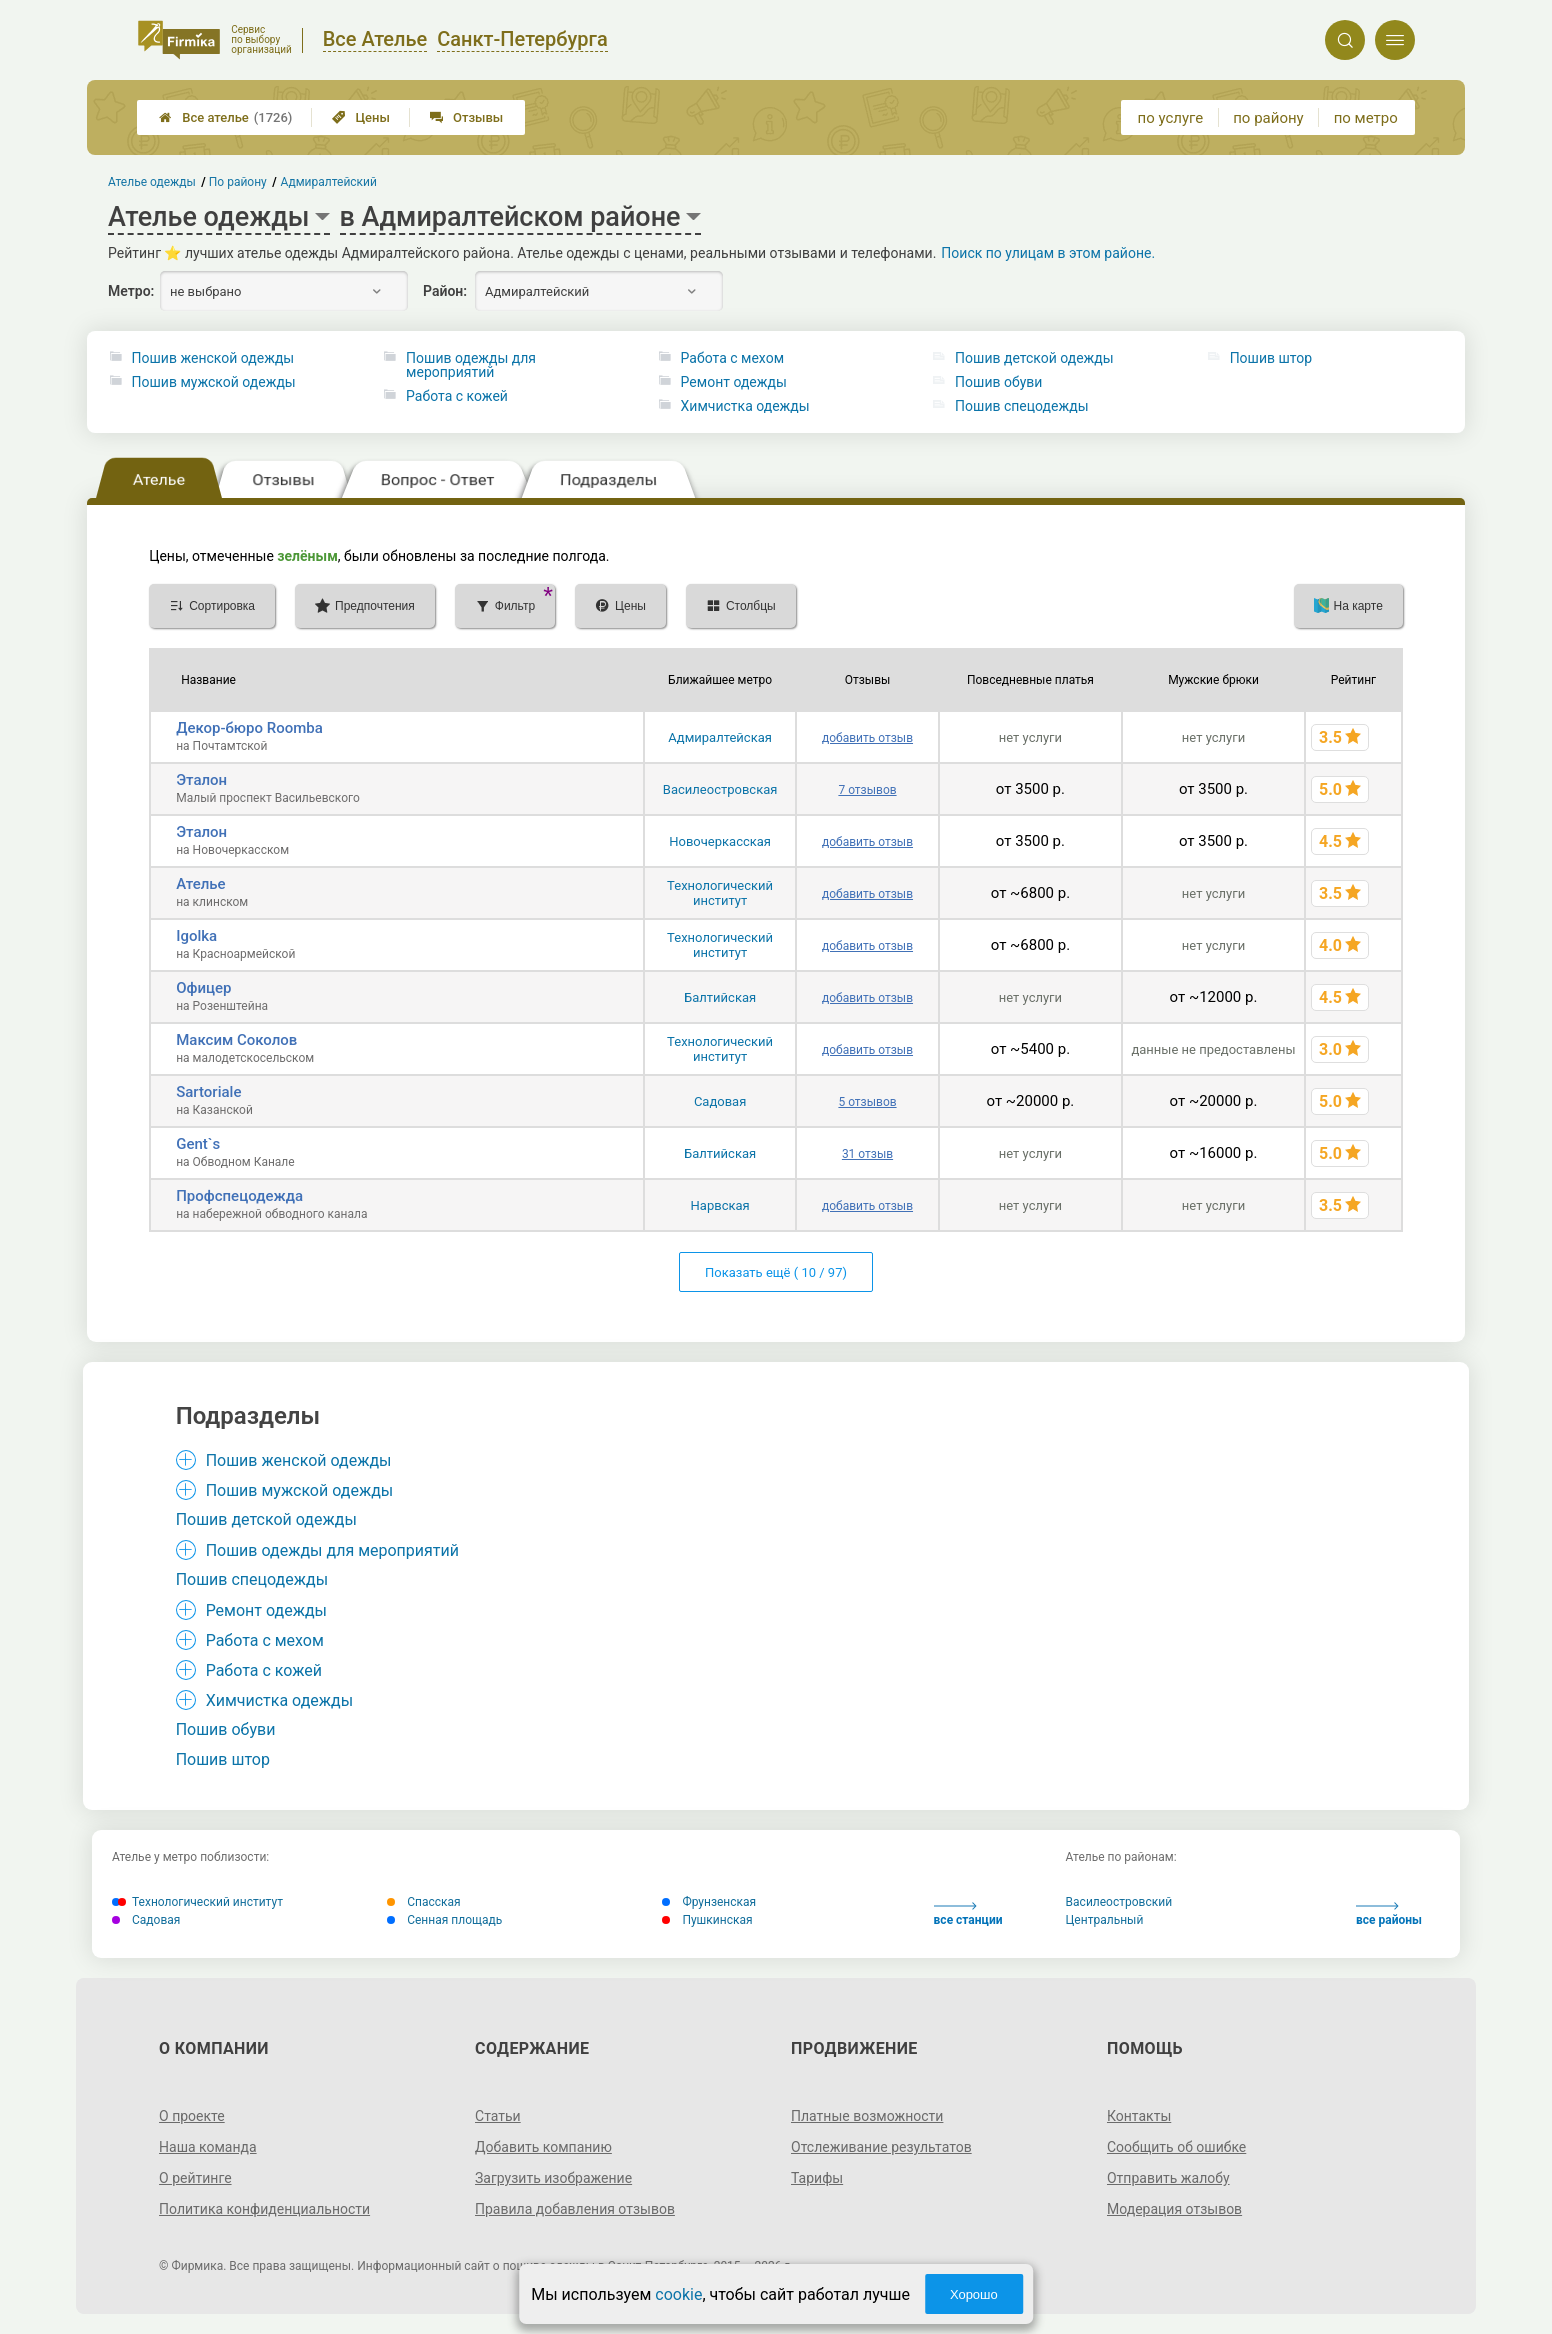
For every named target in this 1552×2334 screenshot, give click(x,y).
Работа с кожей (457, 396)
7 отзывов (867, 790)
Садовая (720, 1101)
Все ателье (225, 117)
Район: (445, 291)
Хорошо (974, 2294)
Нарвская (720, 1205)
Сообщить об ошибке (1176, 2147)
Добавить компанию (543, 2147)
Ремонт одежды (734, 382)
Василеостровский (1119, 1902)
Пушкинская (707, 1920)
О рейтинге (195, 2178)
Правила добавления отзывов (575, 2209)
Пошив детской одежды (1034, 358)
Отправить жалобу (1168, 2178)
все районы (1389, 1914)
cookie (678, 2294)
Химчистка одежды (745, 406)
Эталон (201, 780)
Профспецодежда (239, 1196)
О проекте (192, 2116)
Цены (361, 117)
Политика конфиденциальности (264, 2209)
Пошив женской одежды (213, 358)
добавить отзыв (867, 738)
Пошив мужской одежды (214, 382)
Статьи (498, 2116)
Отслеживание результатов (881, 2147)
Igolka (196, 936)
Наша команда (208, 2147)
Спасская (423, 1902)
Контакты (1139, 2116)
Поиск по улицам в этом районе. (1048, 253)
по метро (1366, 118)
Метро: (131, 291)
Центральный (1105, 1920)
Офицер (203, 988)
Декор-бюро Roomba (249, 728)
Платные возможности (867, 2116)
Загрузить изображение (553, 2178)
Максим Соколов (236, 1040)
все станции (968, 1914)
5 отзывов (867, 1102)
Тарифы (817, 2178)
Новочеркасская (720, 841)
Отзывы (466, 117)
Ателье (200, 884)
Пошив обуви (998, 382)
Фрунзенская (709, 1902)
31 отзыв (867, 1154)
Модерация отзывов (1174, 2209)
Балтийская (720, 997)
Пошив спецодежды (1021, 406)
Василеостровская (720, 789)
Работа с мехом (732, 358)
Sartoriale (208, 1092)
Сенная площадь (444, 1920)
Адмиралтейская (720, 737)
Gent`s (198, 1144)
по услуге (1171, 118)
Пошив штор (1271, 358)
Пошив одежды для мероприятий (471, 365)
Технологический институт (720, 893)
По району (239, 182)
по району (1268, 118)
